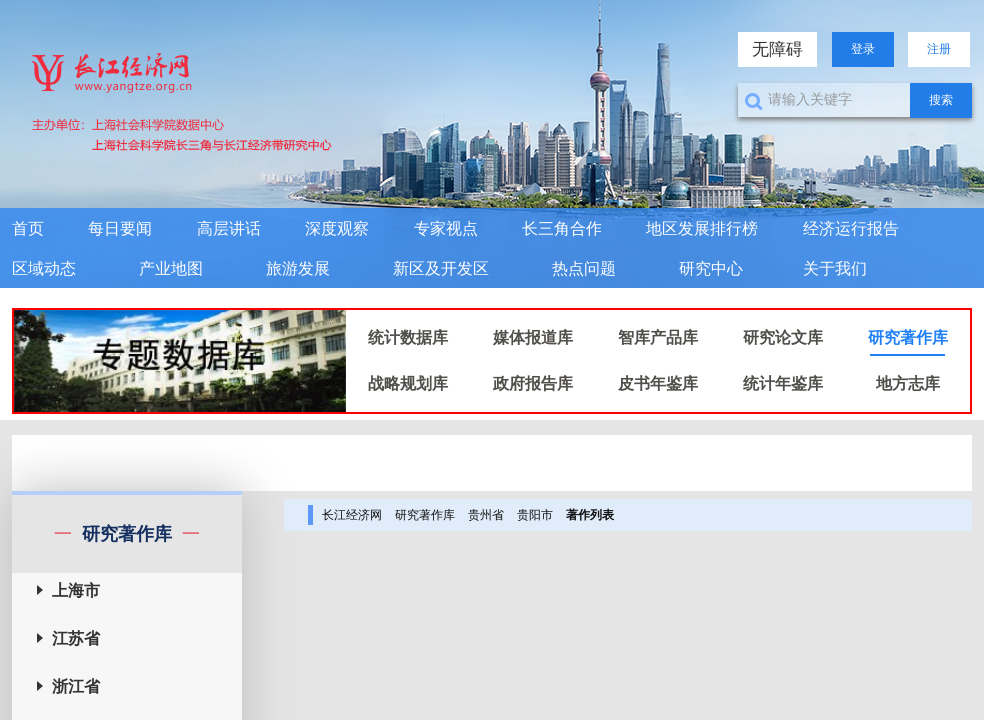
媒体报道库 (533, 337)
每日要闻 (120, 228)
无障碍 (777, 49)
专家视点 (446, 228)
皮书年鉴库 (658, 383)
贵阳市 (535, 515)
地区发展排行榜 (702, 228)
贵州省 (486, 515)
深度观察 (337, 228)
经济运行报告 (851, 228)
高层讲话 (229, 228)
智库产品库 (658, 337)
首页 (28, 228)
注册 (939, 49)
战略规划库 (408, 383)
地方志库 (908, 383)
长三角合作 (562, 228)
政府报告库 (533, 383)
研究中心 (711, 268)
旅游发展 (298, 268)
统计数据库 (408, 337)
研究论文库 (783, 337)
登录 (863, 49)
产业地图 (171, 268)
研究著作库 (908, 337)
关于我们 (835, 268)
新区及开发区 (441, 268)
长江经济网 (352, 515)
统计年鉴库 (783, 383)
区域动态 (44, 268)
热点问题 (584, 268)
